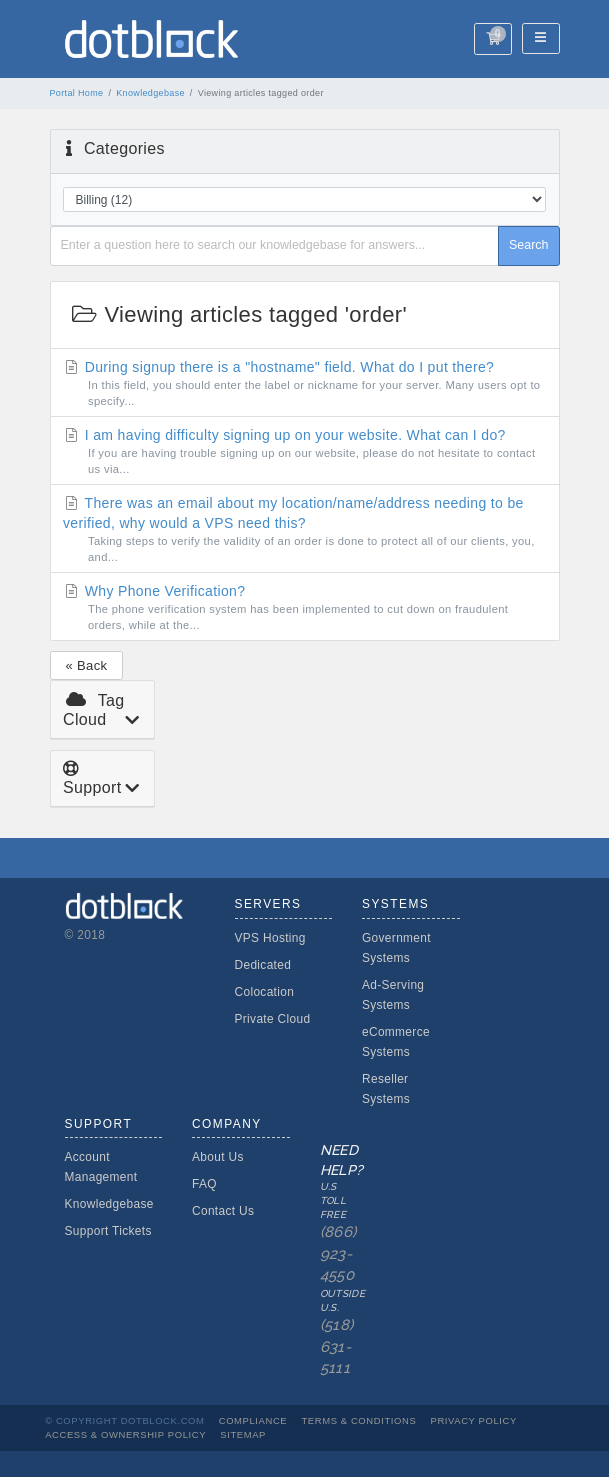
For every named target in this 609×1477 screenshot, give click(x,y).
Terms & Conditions (358, 1420)
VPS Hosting (270, 938)
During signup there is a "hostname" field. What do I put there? (304, 384)
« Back (87, 665)
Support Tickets (108, 1231)
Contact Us (223, 1211)
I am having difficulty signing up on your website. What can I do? (304, 452)
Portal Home (77, 93)
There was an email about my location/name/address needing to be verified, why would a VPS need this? (304, 530)
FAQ (204, 1184)
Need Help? (337, 1261)
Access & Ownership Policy (125, 1434)
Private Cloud (273, 1019)
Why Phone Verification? (304, 608)
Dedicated (263, 965)
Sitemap (243, 1434)
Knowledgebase (150, 93)
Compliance (253, 1420)
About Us (218, 1157)
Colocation (265, 992)
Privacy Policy (474, 1420)
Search (529, 245)
